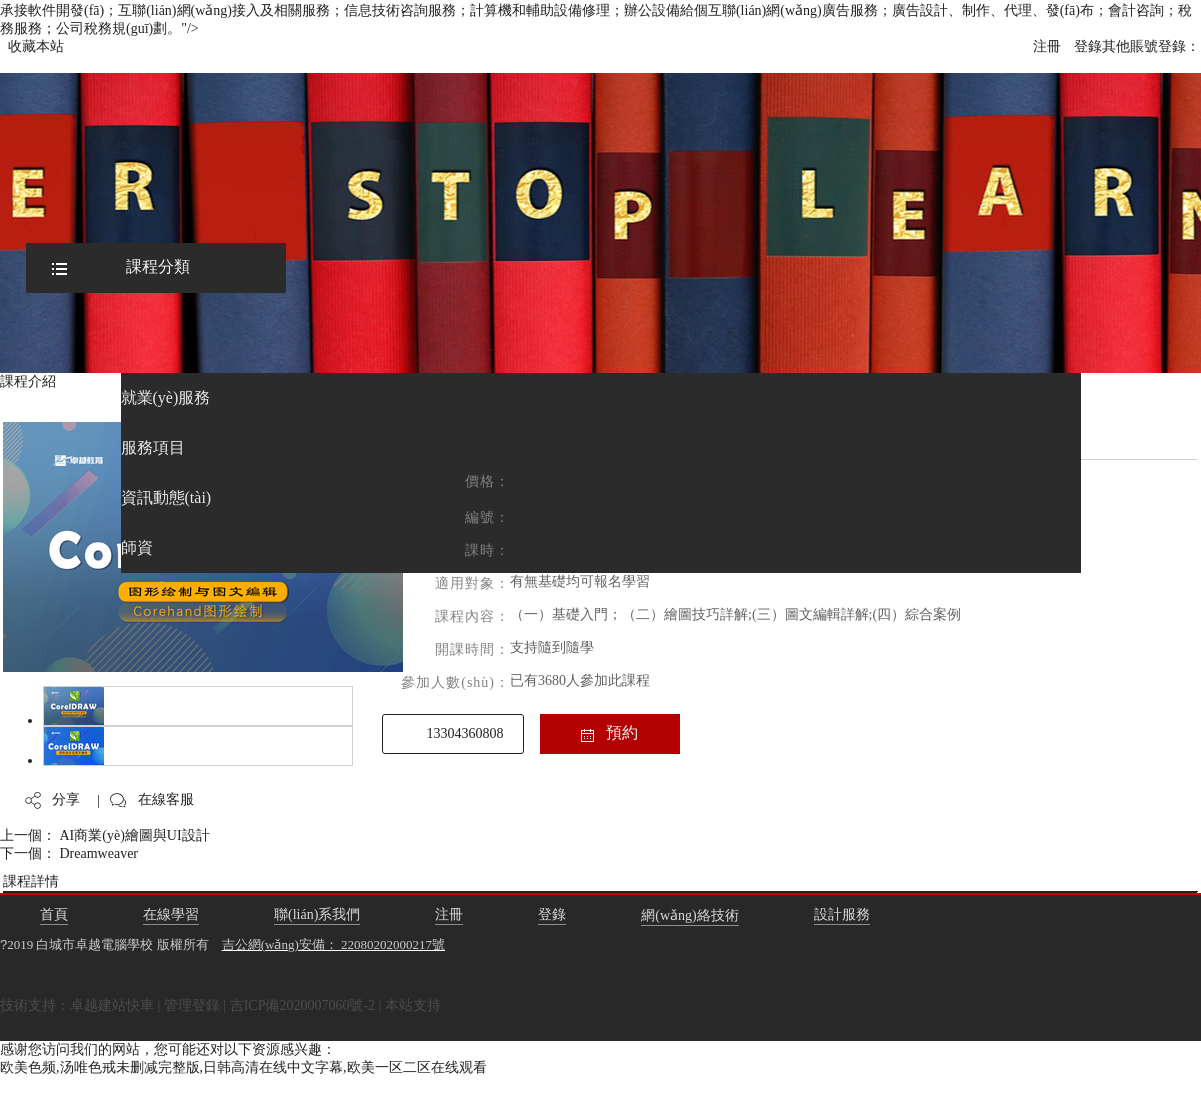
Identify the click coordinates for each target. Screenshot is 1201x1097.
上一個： (30, 835)
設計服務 (842, 914)
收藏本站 (36, 46)
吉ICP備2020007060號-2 (302, 1005)
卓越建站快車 (112, 1005)
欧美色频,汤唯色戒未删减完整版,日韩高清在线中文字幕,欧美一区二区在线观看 (243, 1067)
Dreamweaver (99, 853)
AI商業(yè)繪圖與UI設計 (135, 835)
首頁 (54, 914)
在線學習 (171, 914)
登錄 (1088, 46)
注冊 (1047, 46)
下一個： (30, 853)
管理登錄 (192, 1005)
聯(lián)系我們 (317, 914)
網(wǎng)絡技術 (689, 915)
